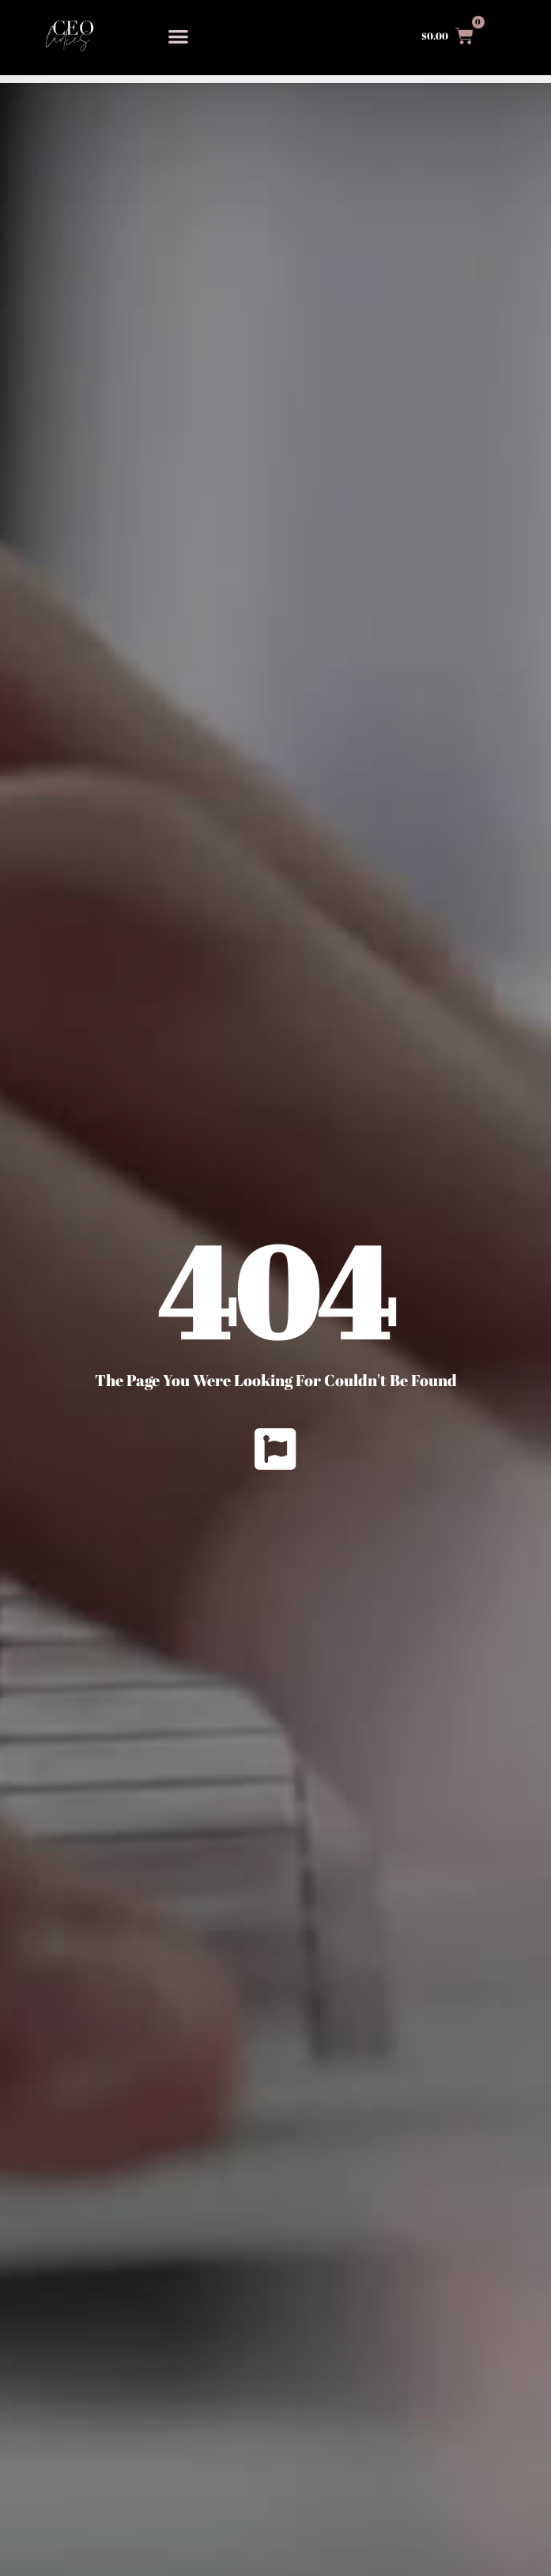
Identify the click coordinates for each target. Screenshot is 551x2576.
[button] (179, 36)
